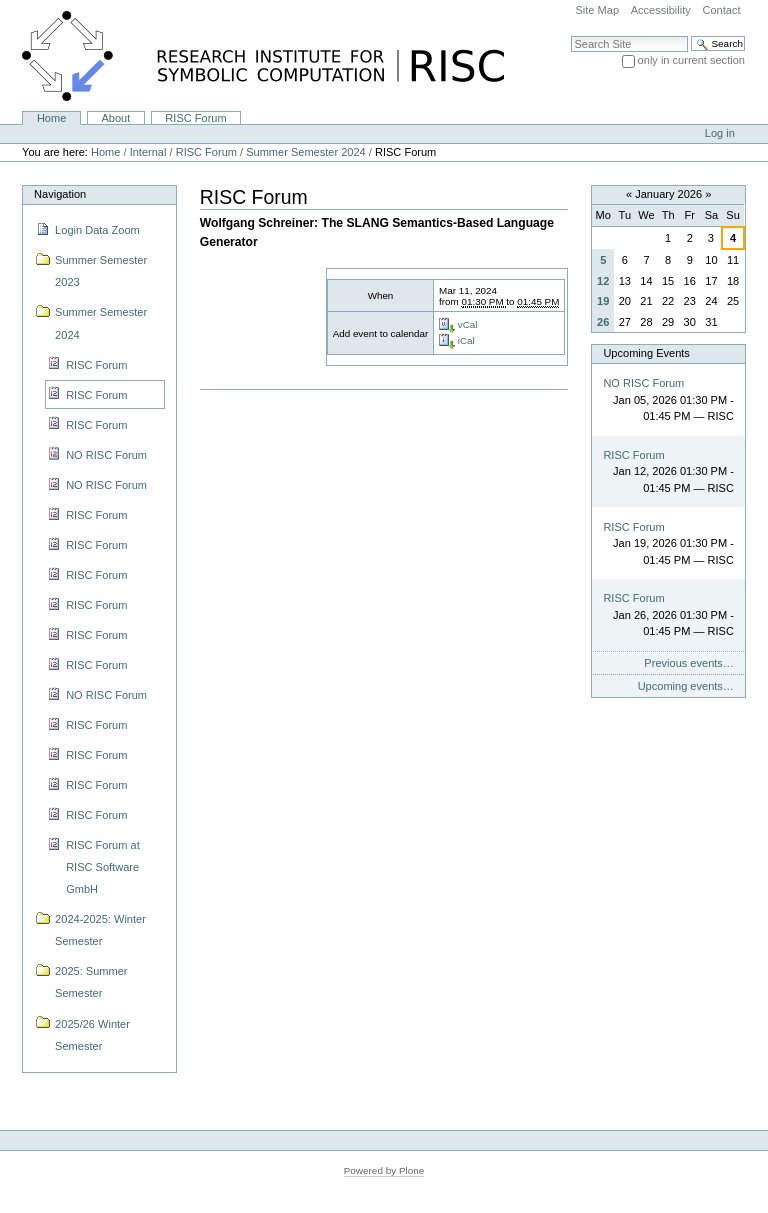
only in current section (691, 60)
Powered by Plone (384, 1170)
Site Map (597, 10)
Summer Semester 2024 (306, 152)
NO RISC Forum (643, 383)
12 (603, 281)
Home (51, 118)
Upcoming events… (686, 686)
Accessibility (661, 10)
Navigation (60, 194)
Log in (720, 133)
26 (603, 322)
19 (603, 301)
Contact (721, 10)
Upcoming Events (646, 353)
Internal (148, 152)
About (115, 118)
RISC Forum (195, 118)
